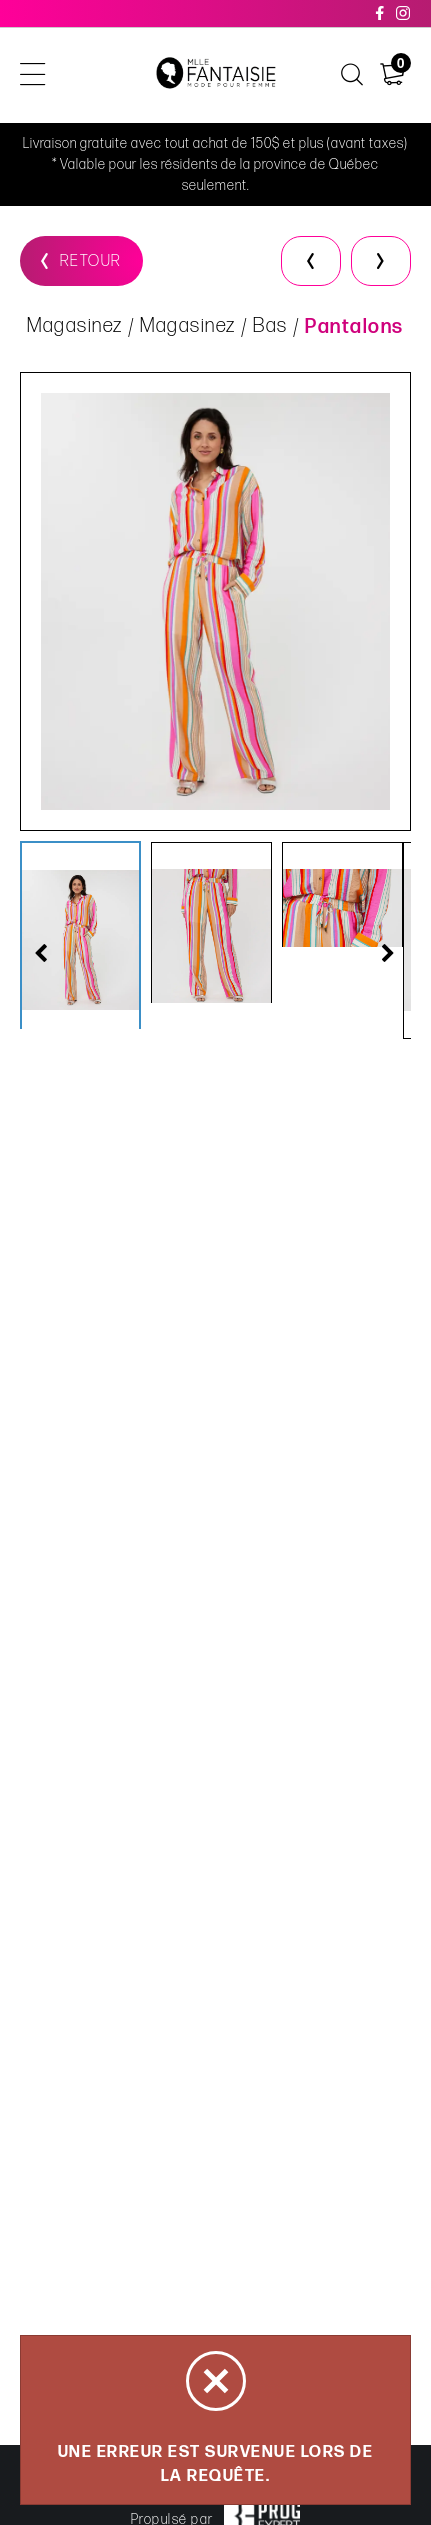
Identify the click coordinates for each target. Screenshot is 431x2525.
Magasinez (75, 326)
